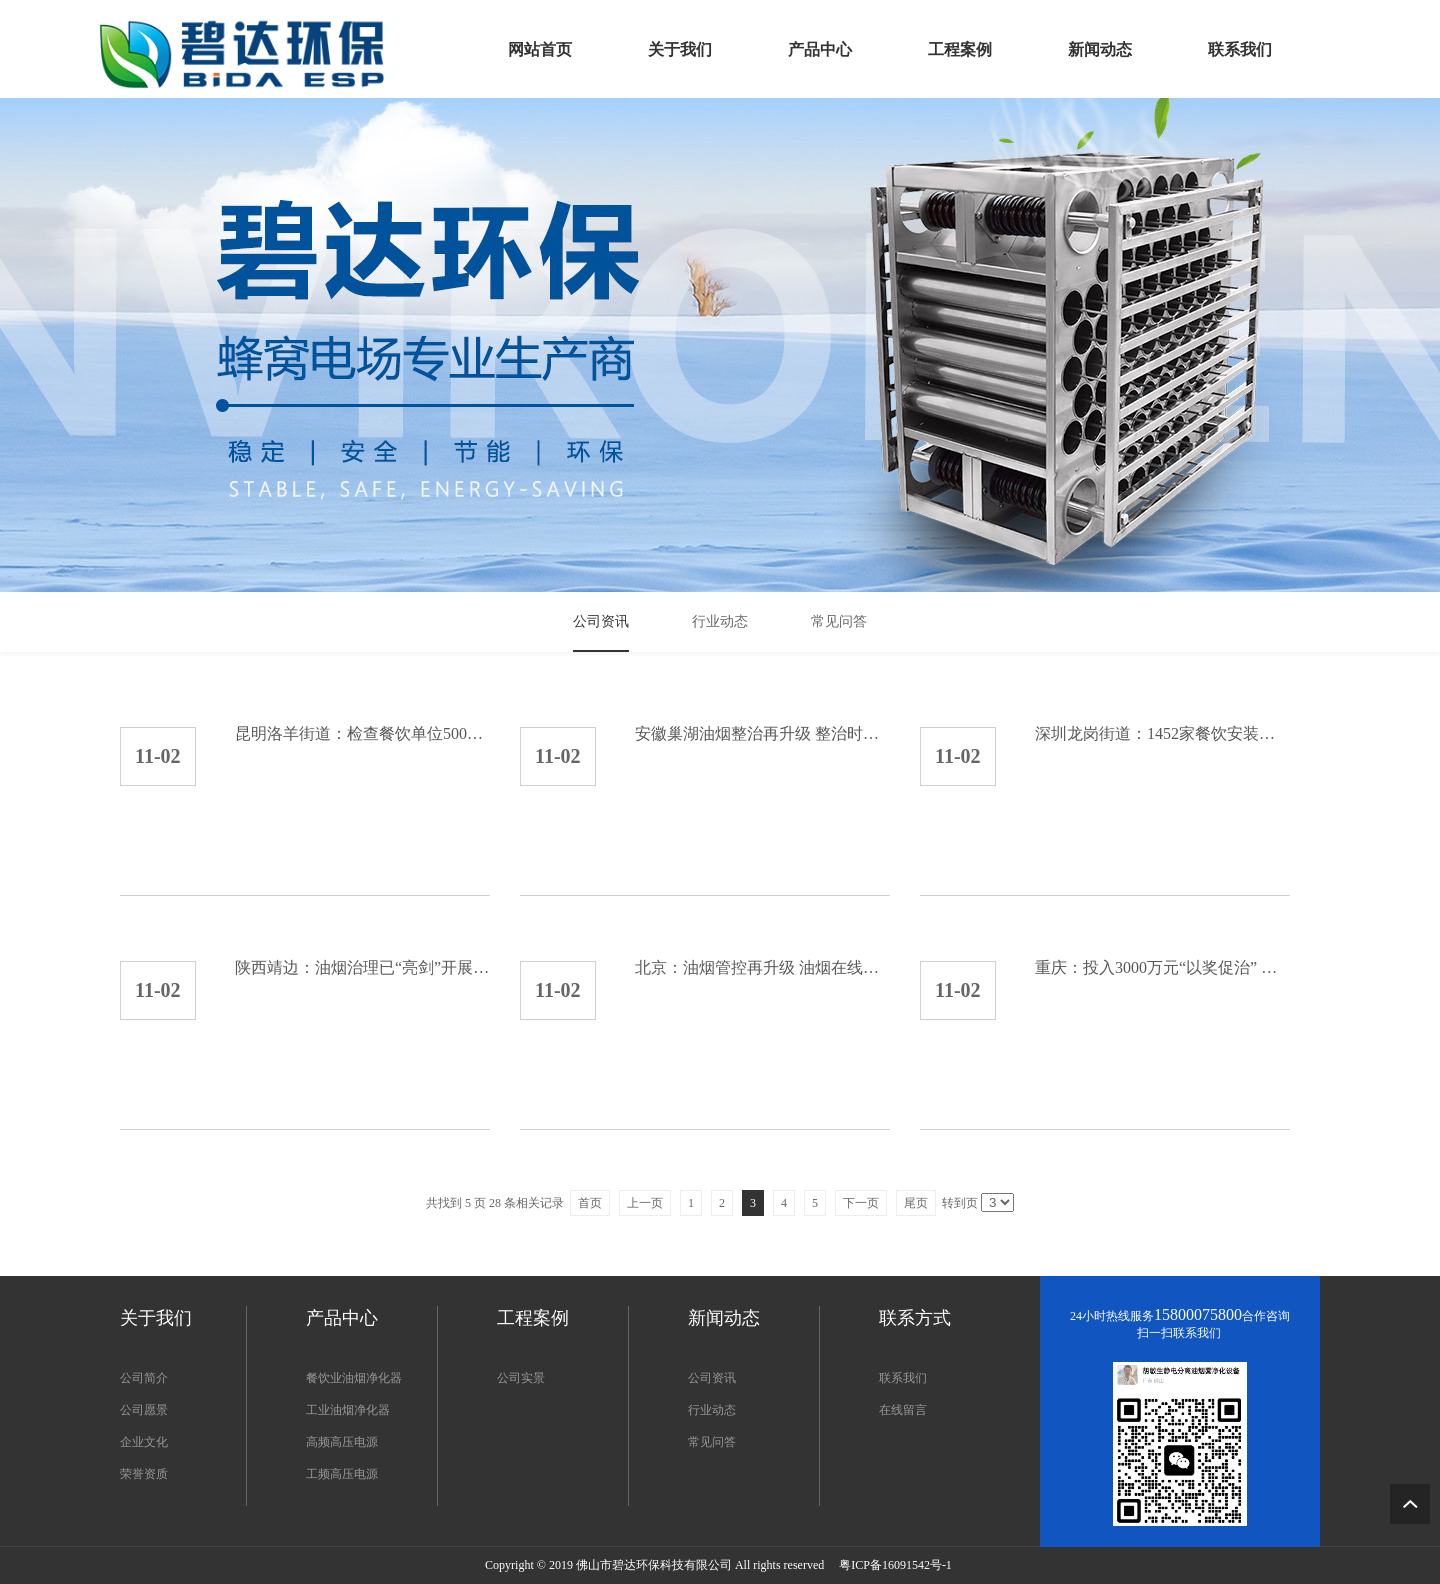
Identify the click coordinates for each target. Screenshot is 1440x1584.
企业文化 (144, 1442)
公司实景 (521, 1378)
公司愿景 (144, 1410)
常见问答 (712, 1442)
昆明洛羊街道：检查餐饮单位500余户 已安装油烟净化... (362, 733)
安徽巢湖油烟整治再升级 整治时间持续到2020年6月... (762, 733)
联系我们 (903, 1378)
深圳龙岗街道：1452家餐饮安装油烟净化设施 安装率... (1162, 733)
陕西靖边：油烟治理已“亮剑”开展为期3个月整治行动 (362, 967)
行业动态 (712, 1410)
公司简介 (144, 1378)
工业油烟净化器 (348, 1410)
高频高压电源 (342, 1442)
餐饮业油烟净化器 (354, 1378)
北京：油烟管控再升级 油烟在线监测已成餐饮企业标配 (762, 967)
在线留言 (903, 1410)
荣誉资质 (144, 1474)
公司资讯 (712, 1378)
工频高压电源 (342, 1474)
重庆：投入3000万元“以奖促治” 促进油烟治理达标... (1162, 967)
